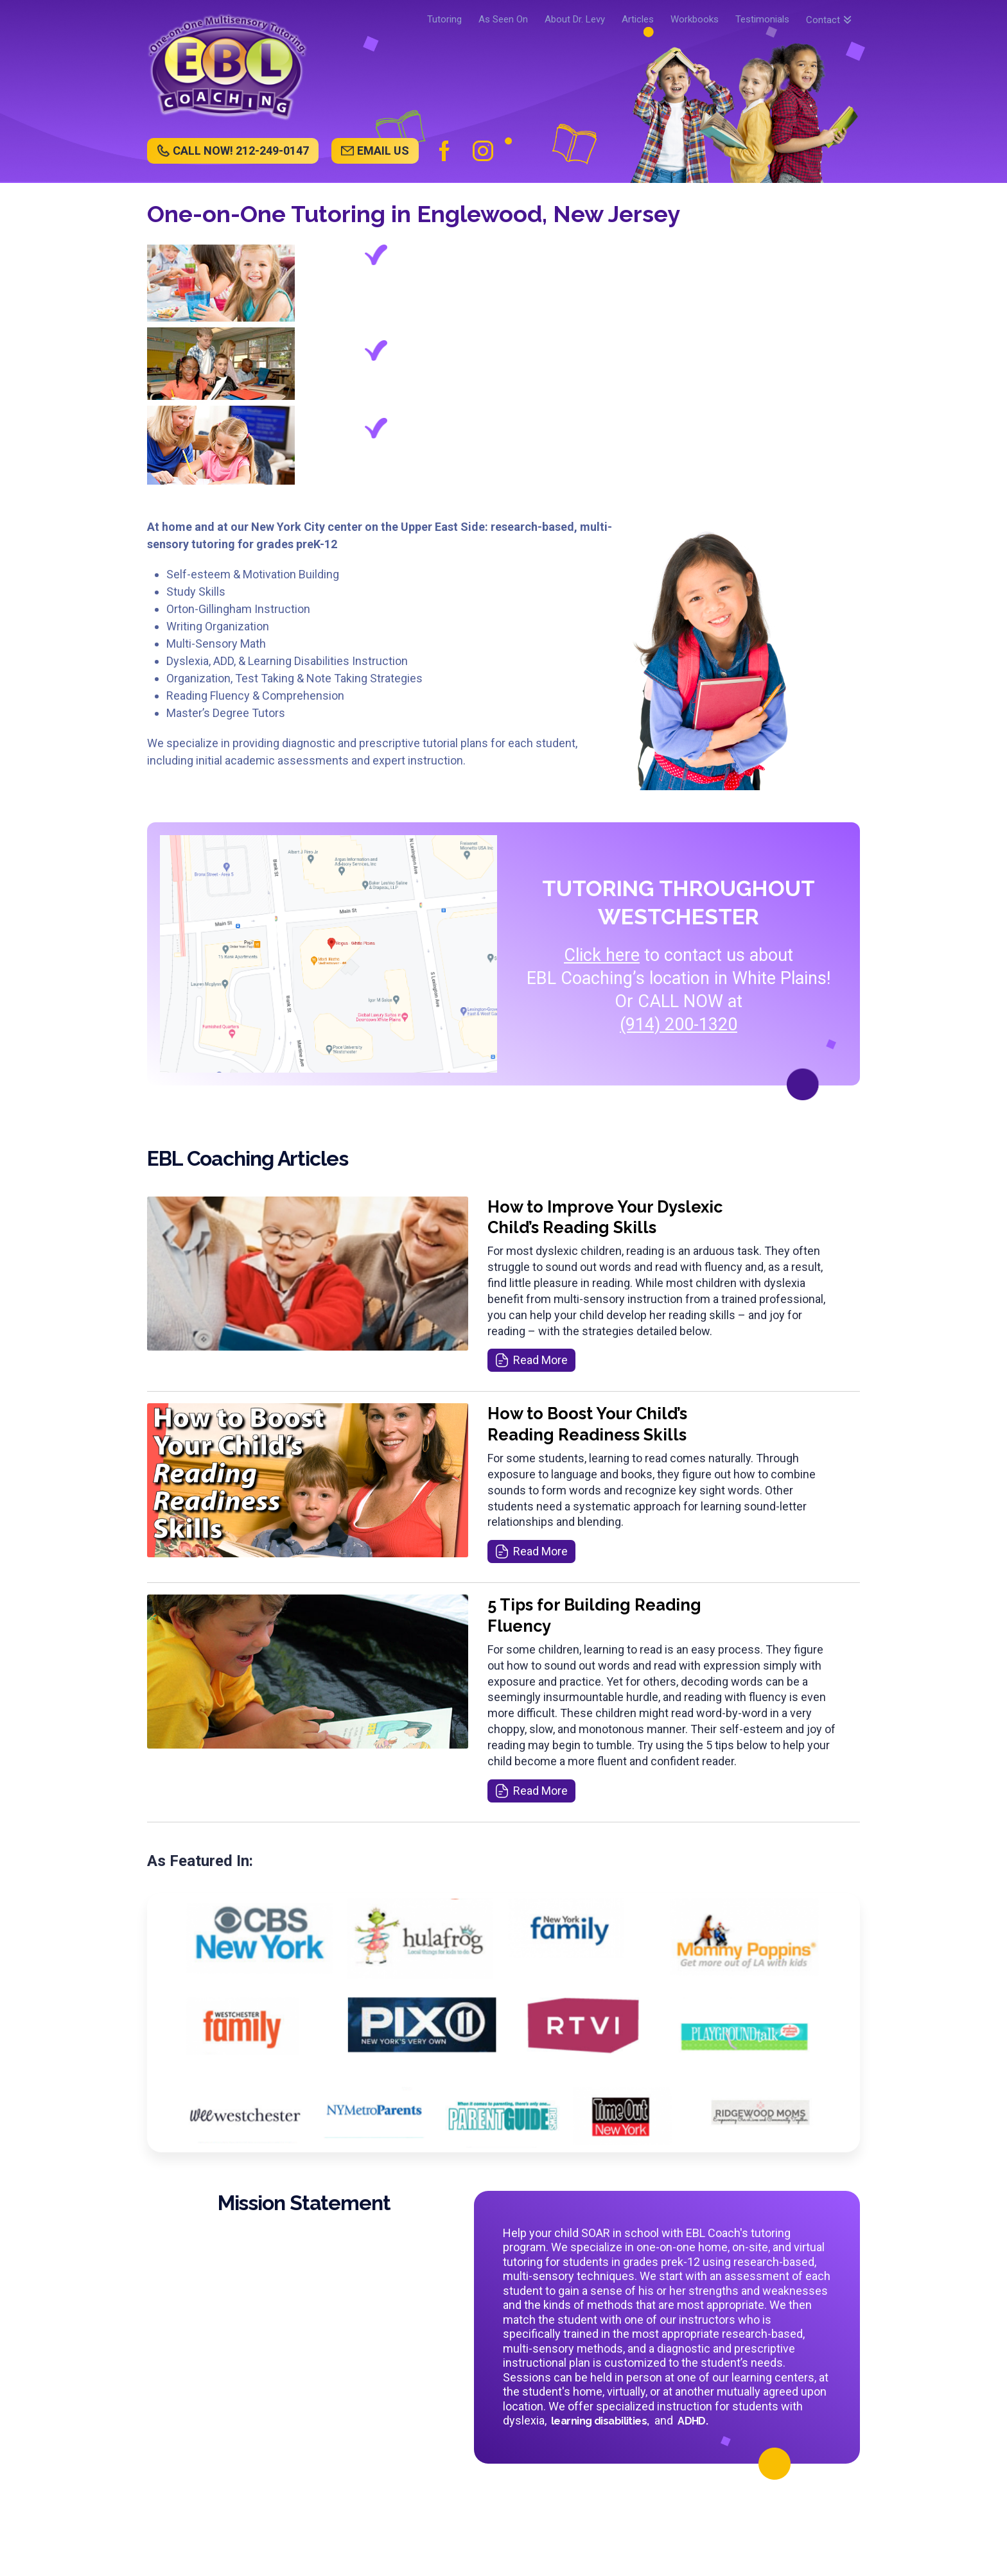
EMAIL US (383, 150)
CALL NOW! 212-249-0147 (241, 150)
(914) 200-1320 (678, 1024)
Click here (602, 955)
